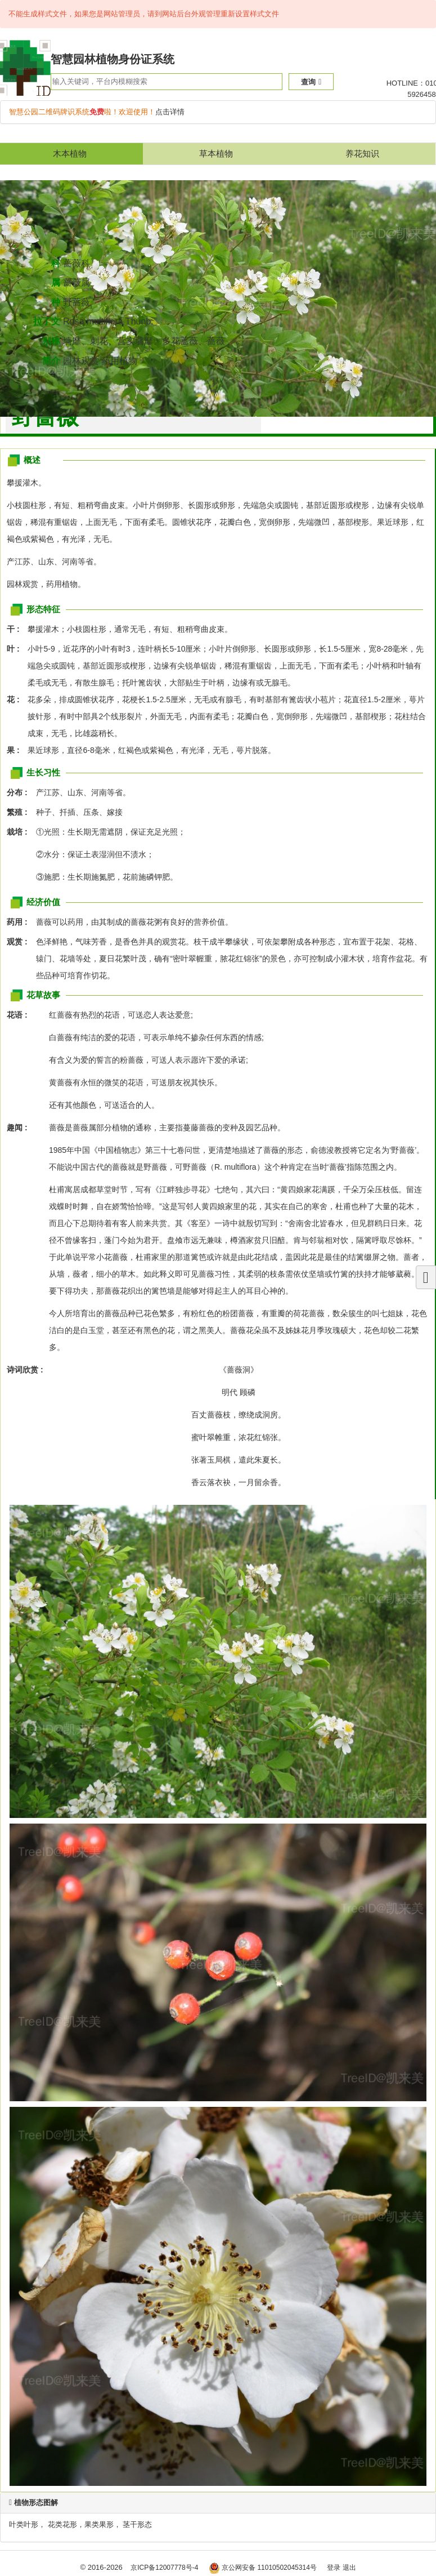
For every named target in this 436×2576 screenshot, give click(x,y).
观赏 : (20, 941)
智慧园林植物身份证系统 (112, 59)
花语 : (17, 1014)
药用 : (20, 921)
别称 (51, 341)
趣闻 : (17, 1127)
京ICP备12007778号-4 (164, 2567)
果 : (16, 750)
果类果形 (99, 2524)
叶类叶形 (23, 2524)
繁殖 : (20, 812)
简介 (51, 361)
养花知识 (362, 153)
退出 (349, 2567)
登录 (333, 2567)
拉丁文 (46, 321)
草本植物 (216, 153)
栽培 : (20, 831)
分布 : (20, 792)
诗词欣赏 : (25, 1369)
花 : (16, 699)
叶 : (16, 648)
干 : (16, 629)
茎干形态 (137, 2524)
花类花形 (62, 2524)
